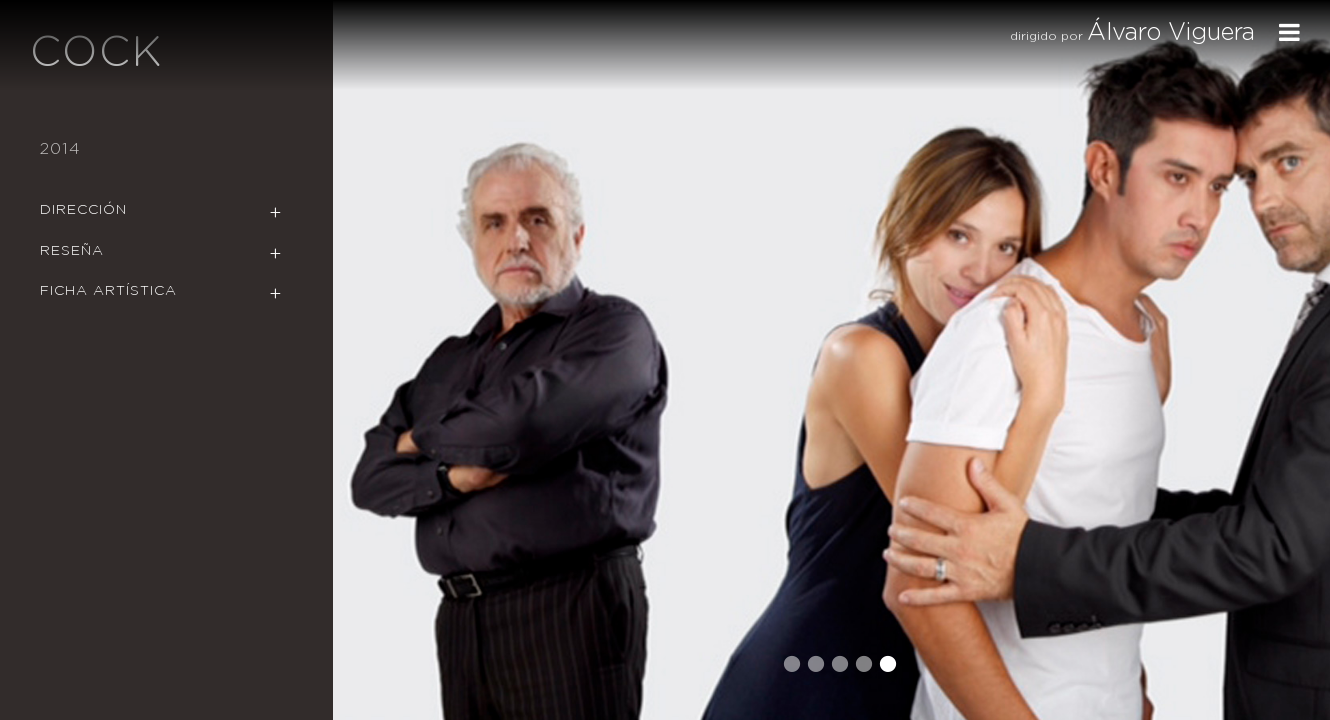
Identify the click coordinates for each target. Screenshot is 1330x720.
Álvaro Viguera (1171, 33)
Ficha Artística (108, 291)
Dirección (83, 210)
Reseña (72, 251)
